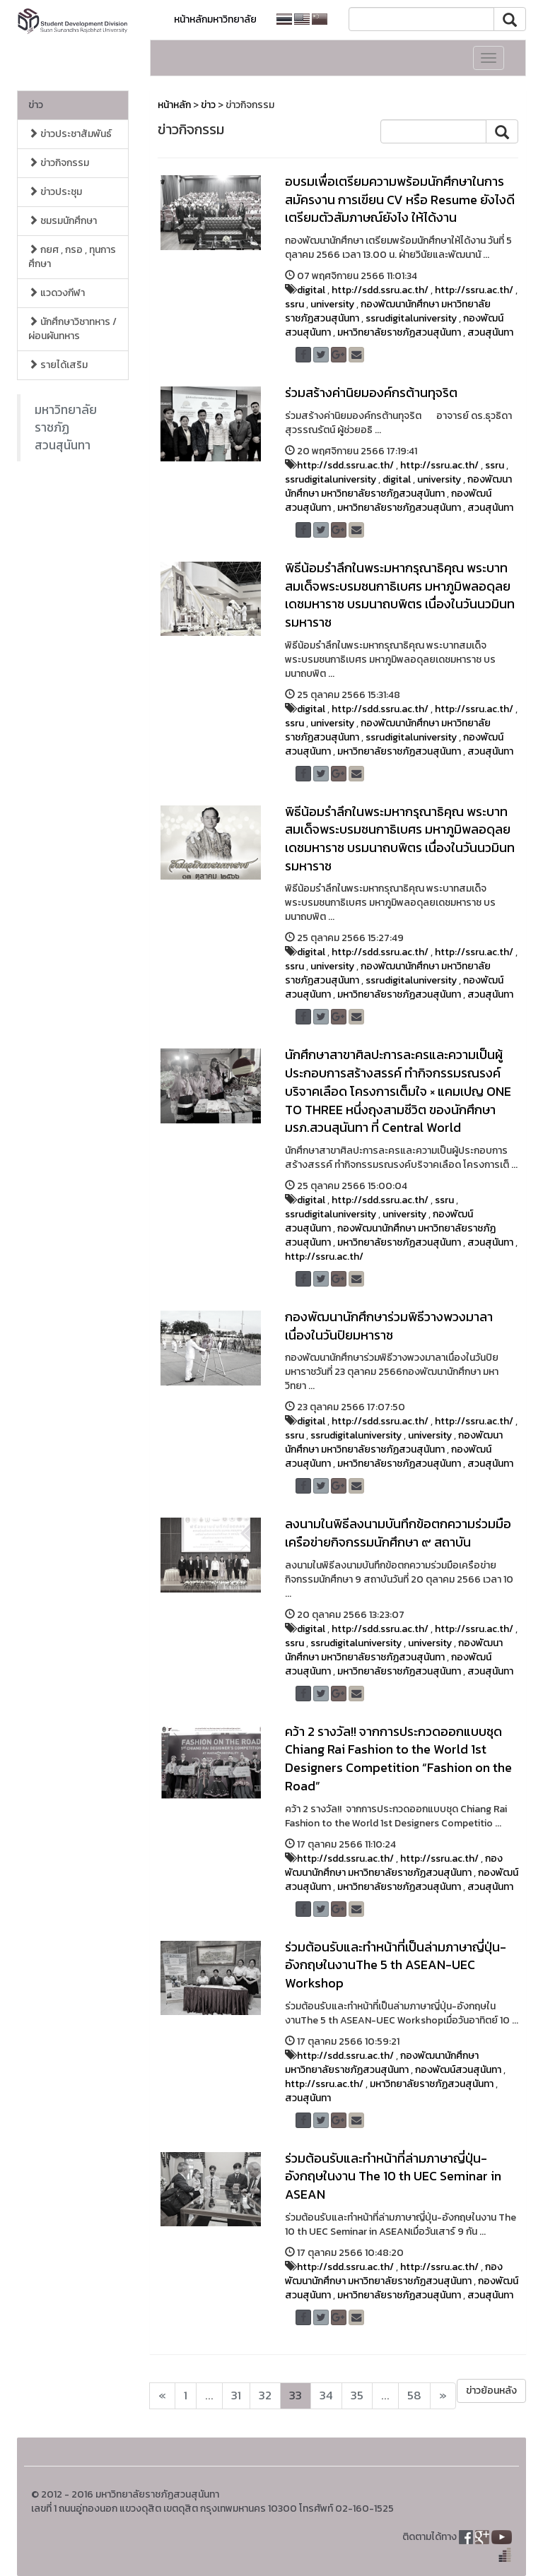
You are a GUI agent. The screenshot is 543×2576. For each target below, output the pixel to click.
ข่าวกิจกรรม (58, 162)
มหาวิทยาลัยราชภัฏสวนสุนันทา (66, 427)
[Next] (162, 2395)
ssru (294, 304)
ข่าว (35, 105)
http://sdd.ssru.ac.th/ (380, 290)
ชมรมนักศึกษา (62, 220)
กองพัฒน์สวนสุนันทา (458, 2069)
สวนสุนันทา (490, 332)
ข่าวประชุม (55, 191)
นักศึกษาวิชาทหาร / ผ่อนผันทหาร (72, 328)
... (209, 2395)
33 (295, 2395)
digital (311, 290)
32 (265, 2395)
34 (326, 2395)
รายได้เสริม (58, 365)
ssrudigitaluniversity (411, 318)
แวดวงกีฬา (56, 292)
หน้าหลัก (174, 105)
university (332, 304)
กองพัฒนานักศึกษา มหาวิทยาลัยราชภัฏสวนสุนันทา (398, 486)
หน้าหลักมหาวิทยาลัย (215, 19)
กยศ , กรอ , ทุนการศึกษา (72, 256)
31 (236, 2395)
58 (414, 2395)
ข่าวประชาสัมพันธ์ (70, 133)
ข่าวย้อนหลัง (491, 2390)
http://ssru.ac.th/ (474, 290)
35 (357, 2395)
